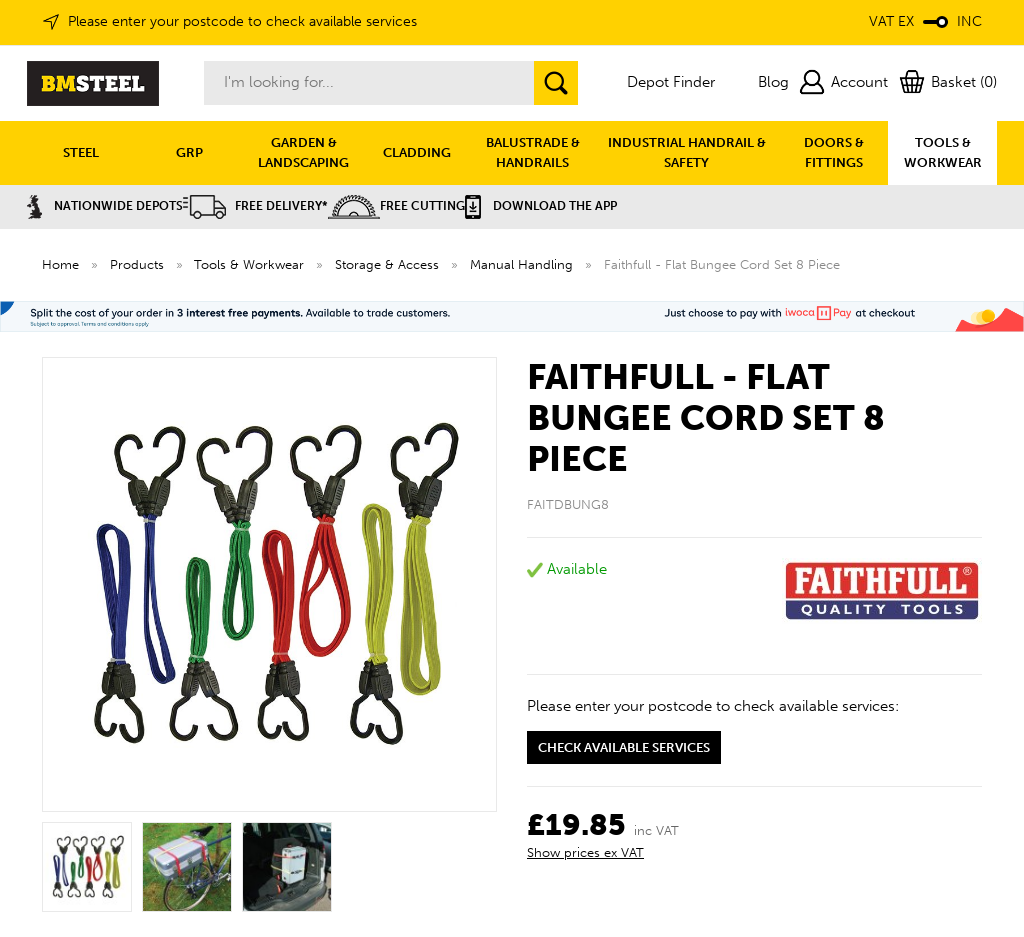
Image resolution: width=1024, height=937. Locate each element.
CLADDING (417, 152)
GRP (189, 152)
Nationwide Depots (105, 206)
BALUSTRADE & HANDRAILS (533, 152)
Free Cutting (396, 206)
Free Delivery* (255, 206)
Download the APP (541, 206)
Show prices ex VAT (585, 852)
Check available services (624, 747)
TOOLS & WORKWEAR (943, 152)
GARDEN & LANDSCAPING (303, 152)
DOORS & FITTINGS (834, 152)
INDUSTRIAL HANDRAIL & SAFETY (687, 152)
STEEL (81, 152)
